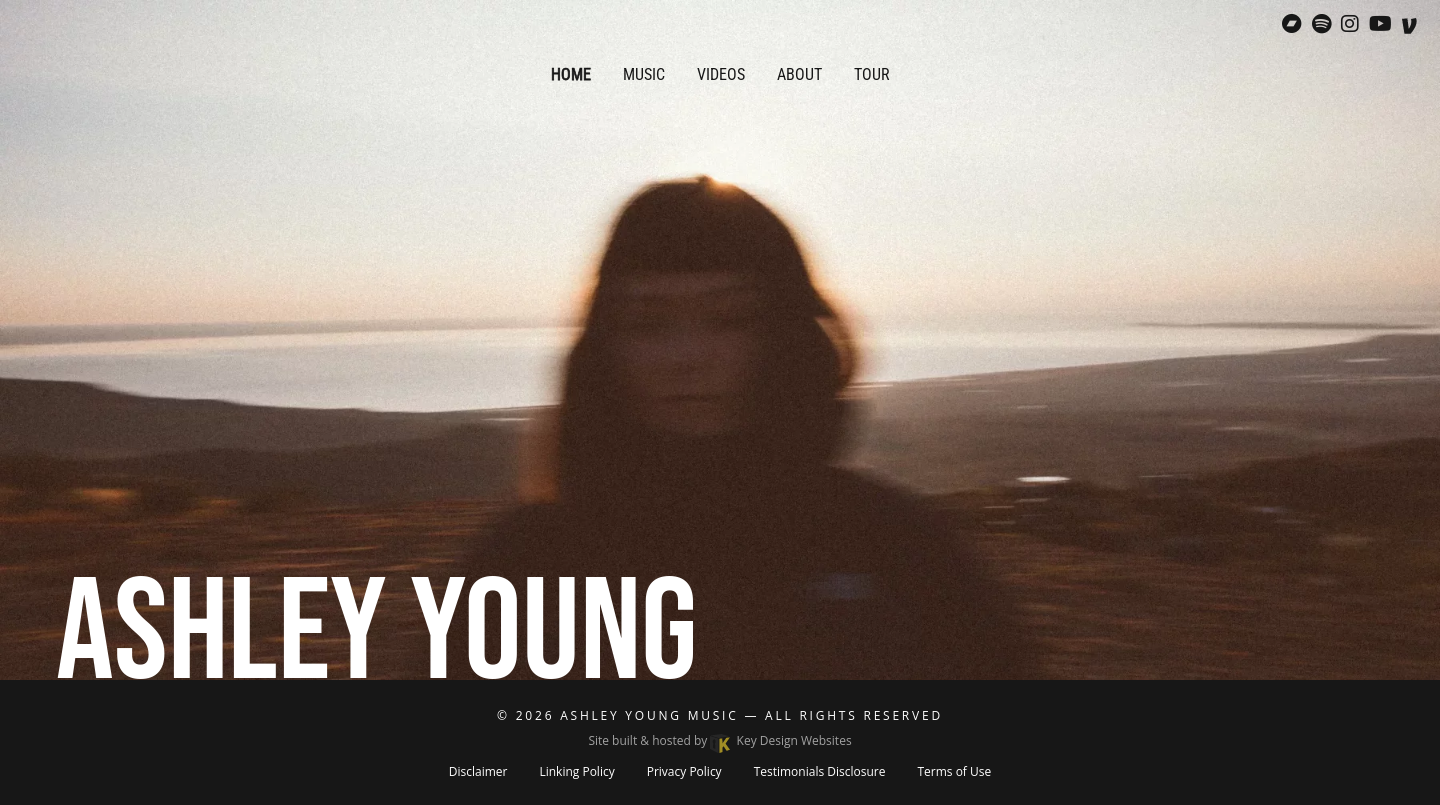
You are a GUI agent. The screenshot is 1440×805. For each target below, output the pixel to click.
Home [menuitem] (571, 74)
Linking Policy (576, 771)
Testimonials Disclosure (820, 771)
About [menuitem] (799, 74)
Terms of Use (954, 771)
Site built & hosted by (719, 740)
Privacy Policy (684, 771)
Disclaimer (478, 771)
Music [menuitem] (644, 74)
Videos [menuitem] (721, 74)
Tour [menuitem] (872, 74)
